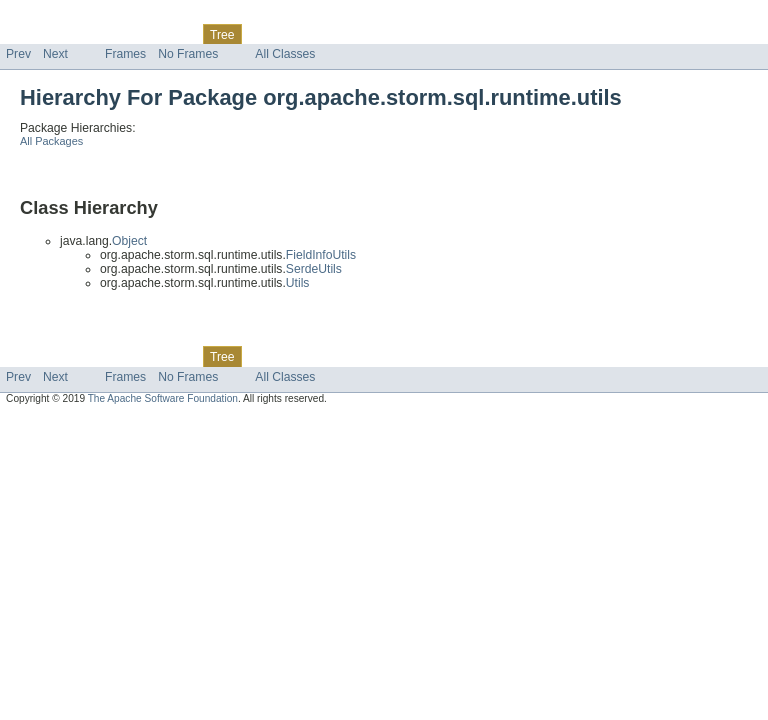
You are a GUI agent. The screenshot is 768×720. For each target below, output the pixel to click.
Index (342, 34)
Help (381, 34)
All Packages (51, 141)
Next (55, 54)
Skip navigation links (55, 17)
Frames (125, 54)
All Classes (285, 54)
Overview (31, 34)
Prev (18, 54)
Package (92, 34)
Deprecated (284, 34)
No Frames (188, 54)
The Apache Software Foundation (163, 398)
